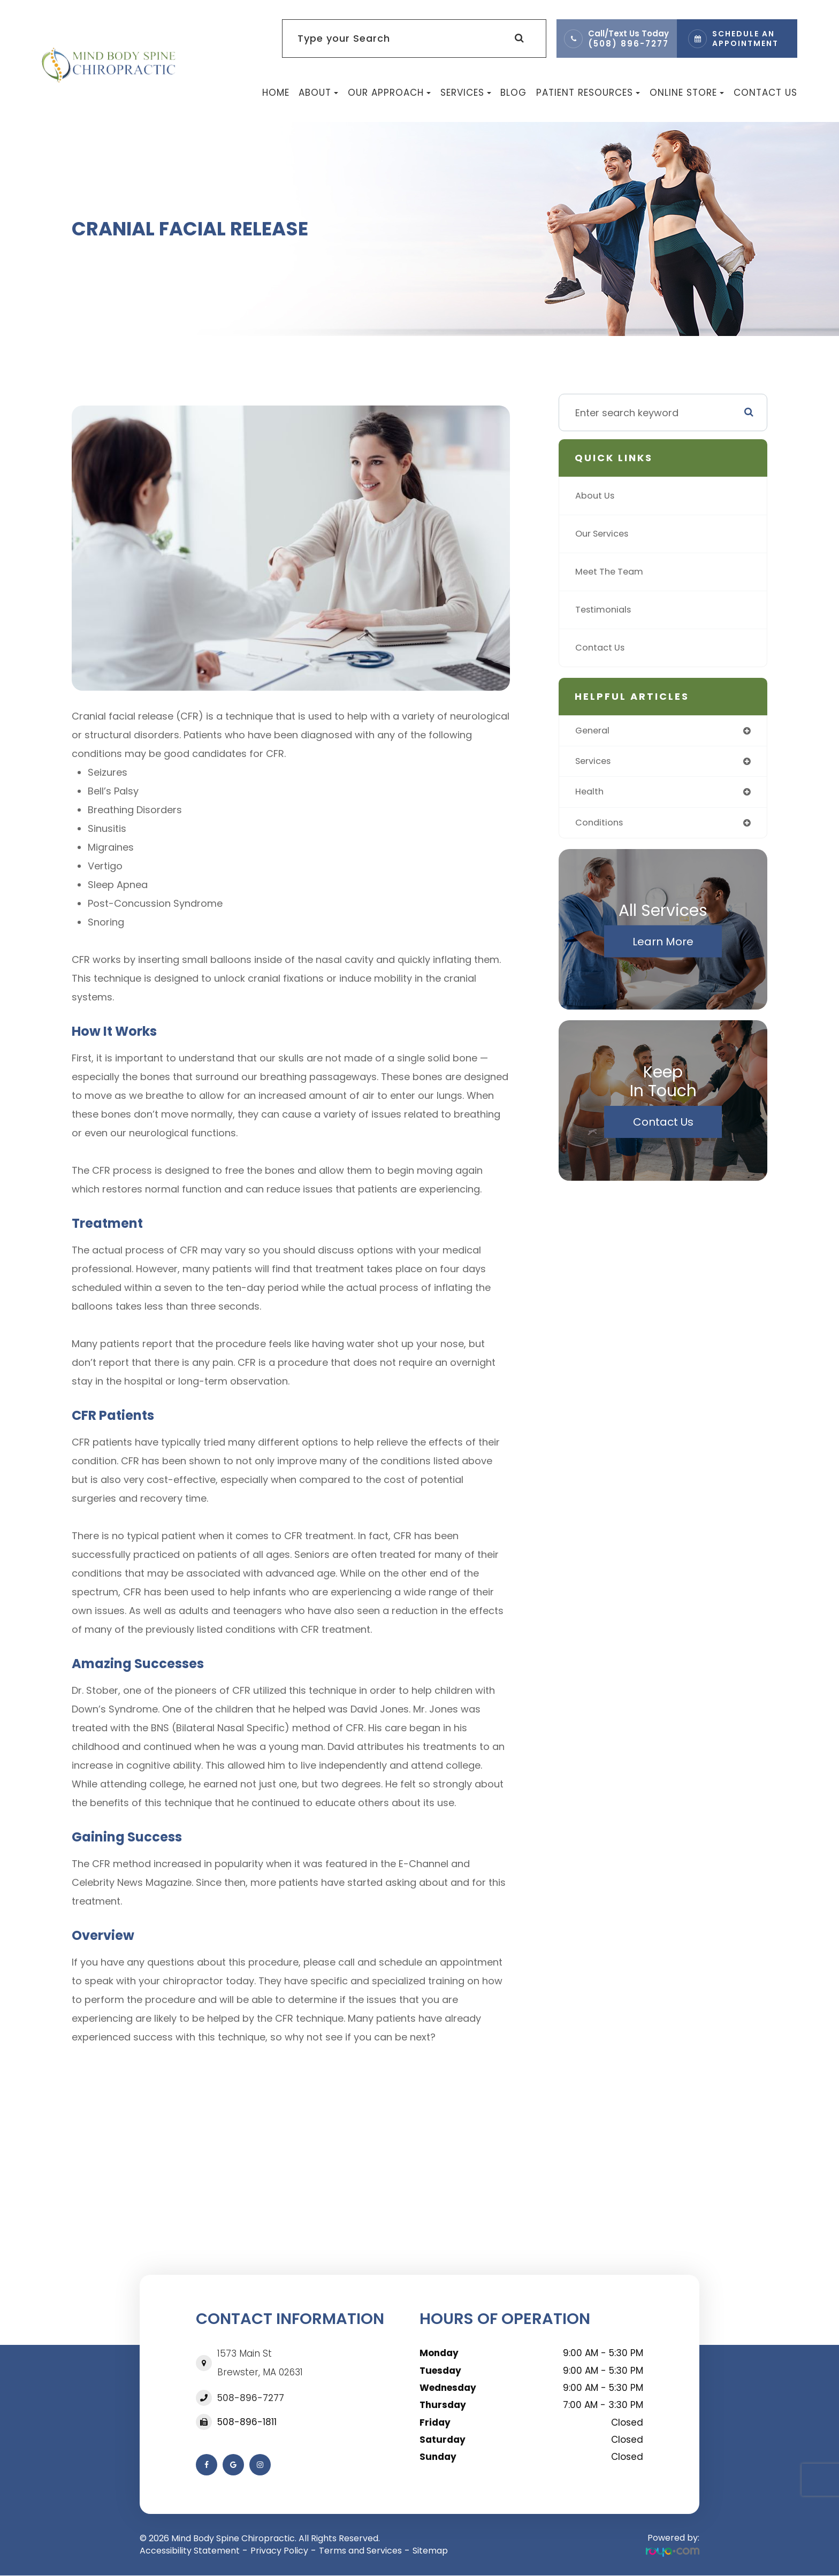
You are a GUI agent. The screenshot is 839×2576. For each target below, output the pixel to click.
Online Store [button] (687, 92)
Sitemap (430, 2550)
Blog (513, 92)
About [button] (318, 92)
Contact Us (765, 92)
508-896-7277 (250, 2397)
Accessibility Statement (190, 2550)
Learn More (662, 945)
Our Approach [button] (389, 92)
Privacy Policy (279, 2550)
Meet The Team (612, 571)
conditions (601, 825)
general (594, 731)
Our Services (605, 533)
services (595, 762)
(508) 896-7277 (628, 44)
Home (275, 92)
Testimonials (605, 609)
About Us (597, 495)
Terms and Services (360, 2550)
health (590, 794)
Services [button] (465, 92)
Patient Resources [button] (588, 92)
